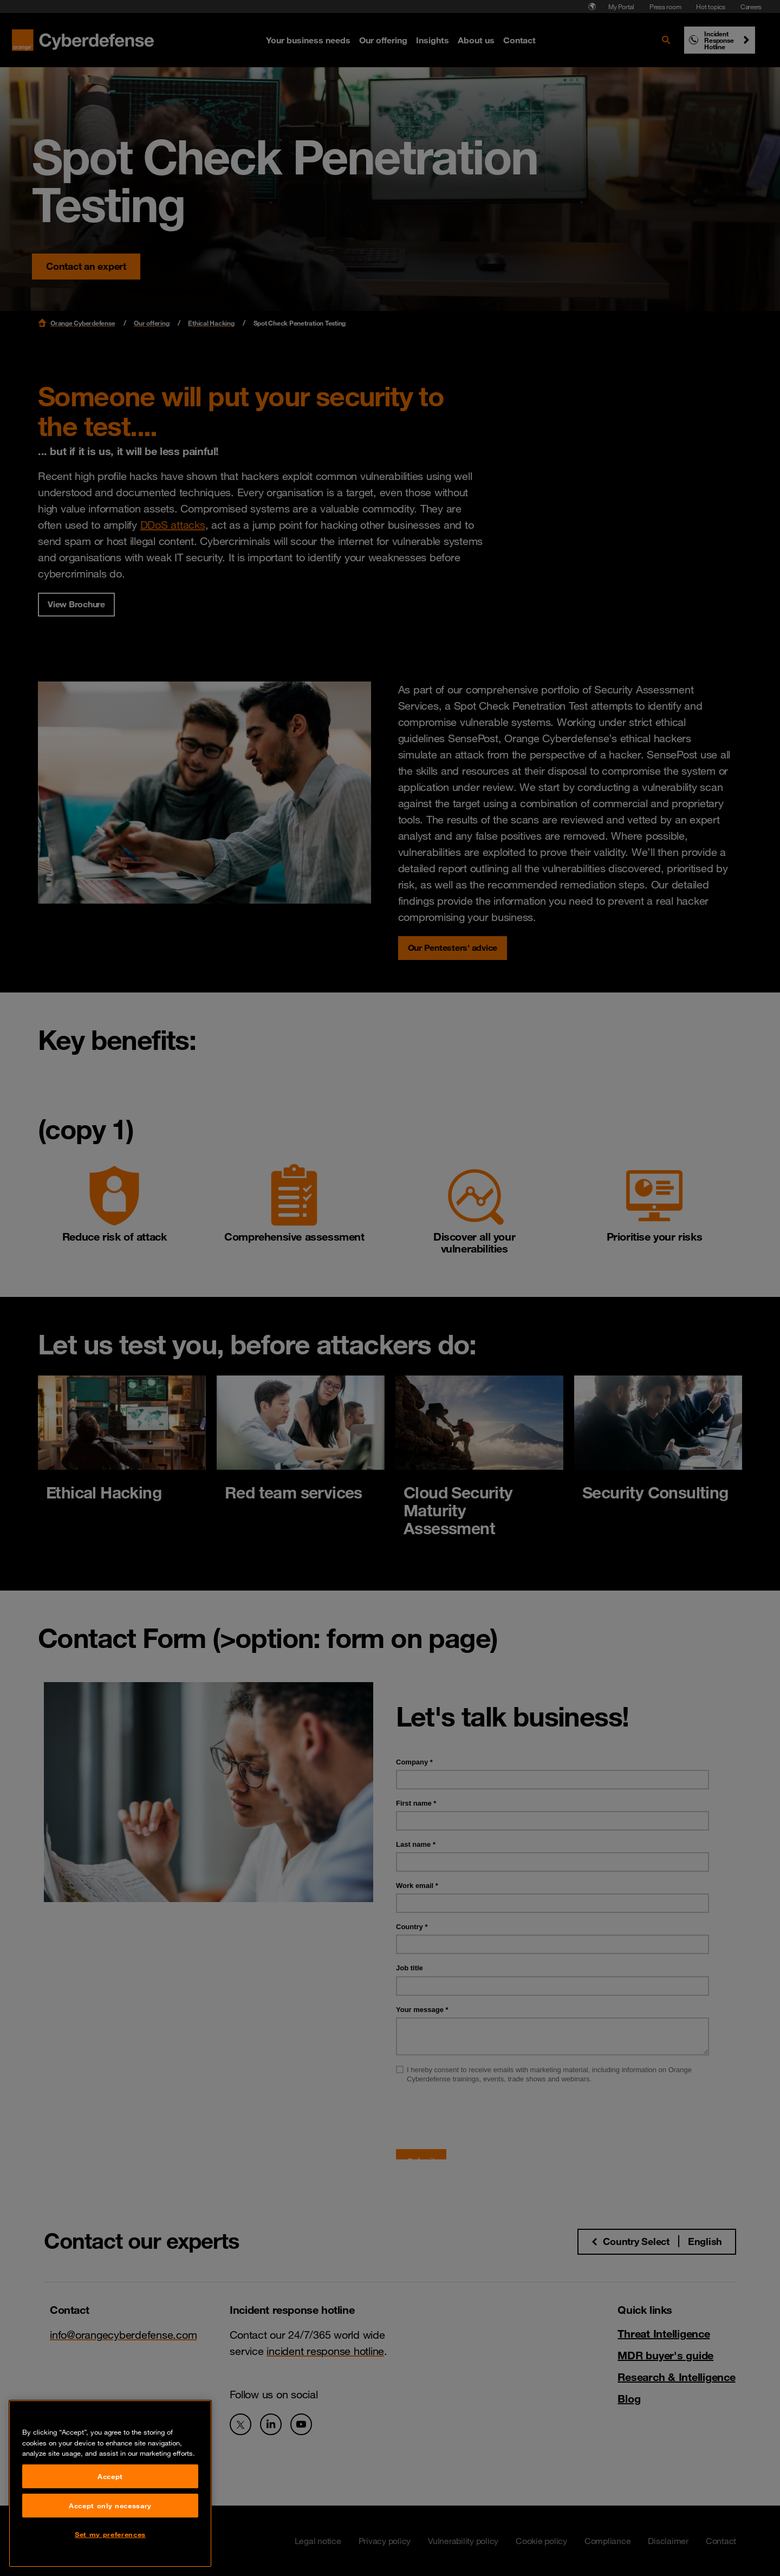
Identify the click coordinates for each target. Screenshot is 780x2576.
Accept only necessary (110, 2505)
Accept (110, 2476)
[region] (110, 2483)
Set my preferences (110, 2534)
